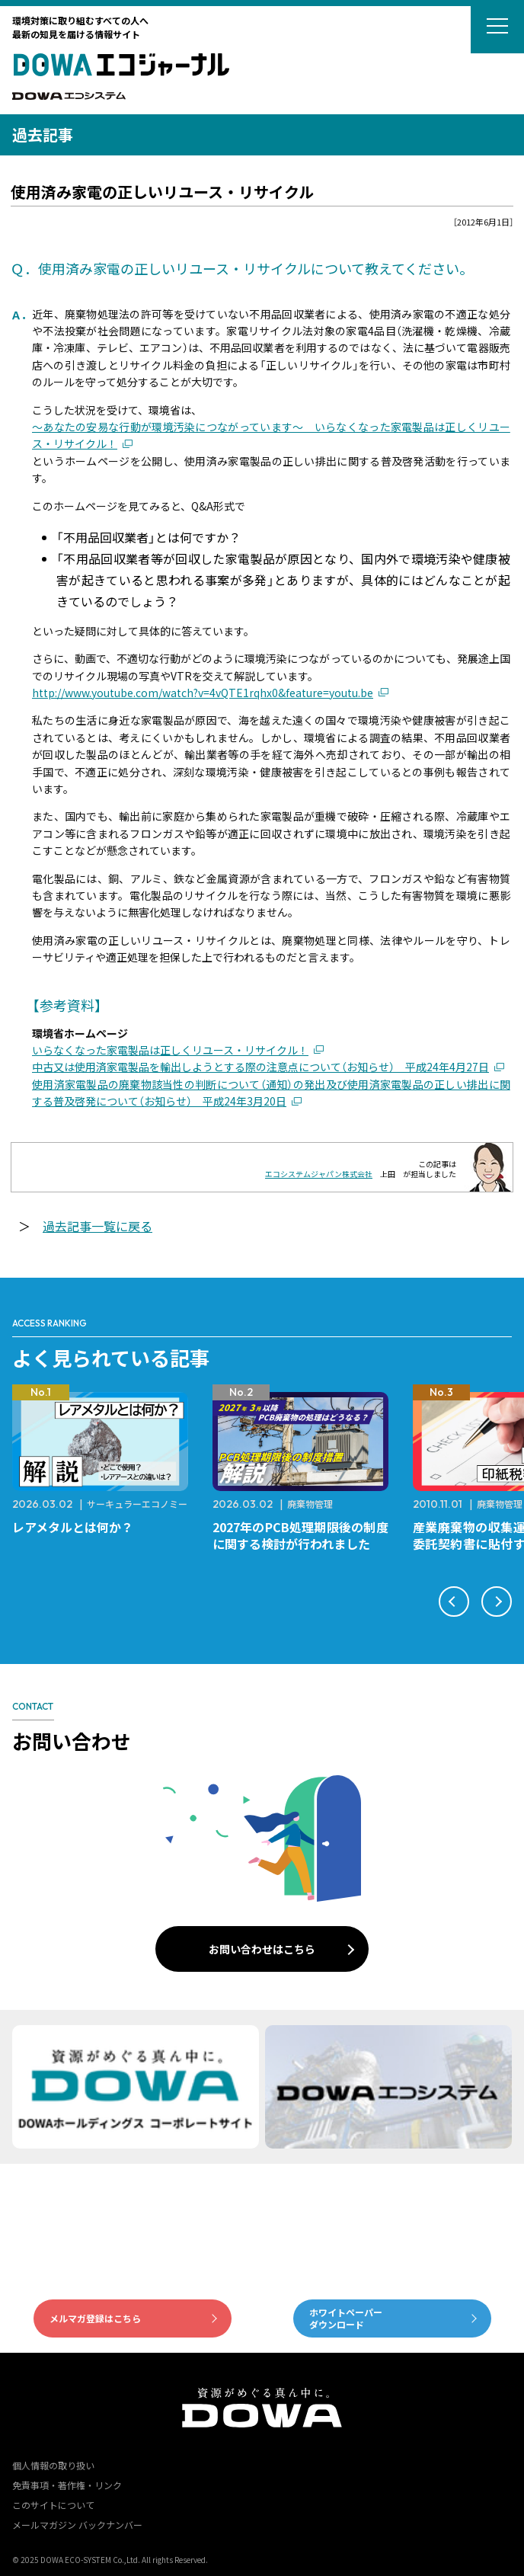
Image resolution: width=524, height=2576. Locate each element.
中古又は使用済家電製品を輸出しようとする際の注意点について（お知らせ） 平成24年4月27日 (260, 1066)
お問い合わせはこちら (262, 1949)
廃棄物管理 (310, 1503)
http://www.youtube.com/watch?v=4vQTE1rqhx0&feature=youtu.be (202, 692)
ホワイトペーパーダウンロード (345, 2318)
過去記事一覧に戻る (97, 1226)
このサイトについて (53, 2504)
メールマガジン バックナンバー (77, 2524)
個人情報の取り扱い (53, 2465)
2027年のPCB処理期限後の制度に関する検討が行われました (300, 1535)
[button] (454, 1601)
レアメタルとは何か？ (72, 1527)
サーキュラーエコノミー (137, 1503)
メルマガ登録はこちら (95, 2318)
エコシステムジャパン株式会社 (318, 1173)
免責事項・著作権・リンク (67, 2484)
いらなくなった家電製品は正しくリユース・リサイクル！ (170, 1050)
